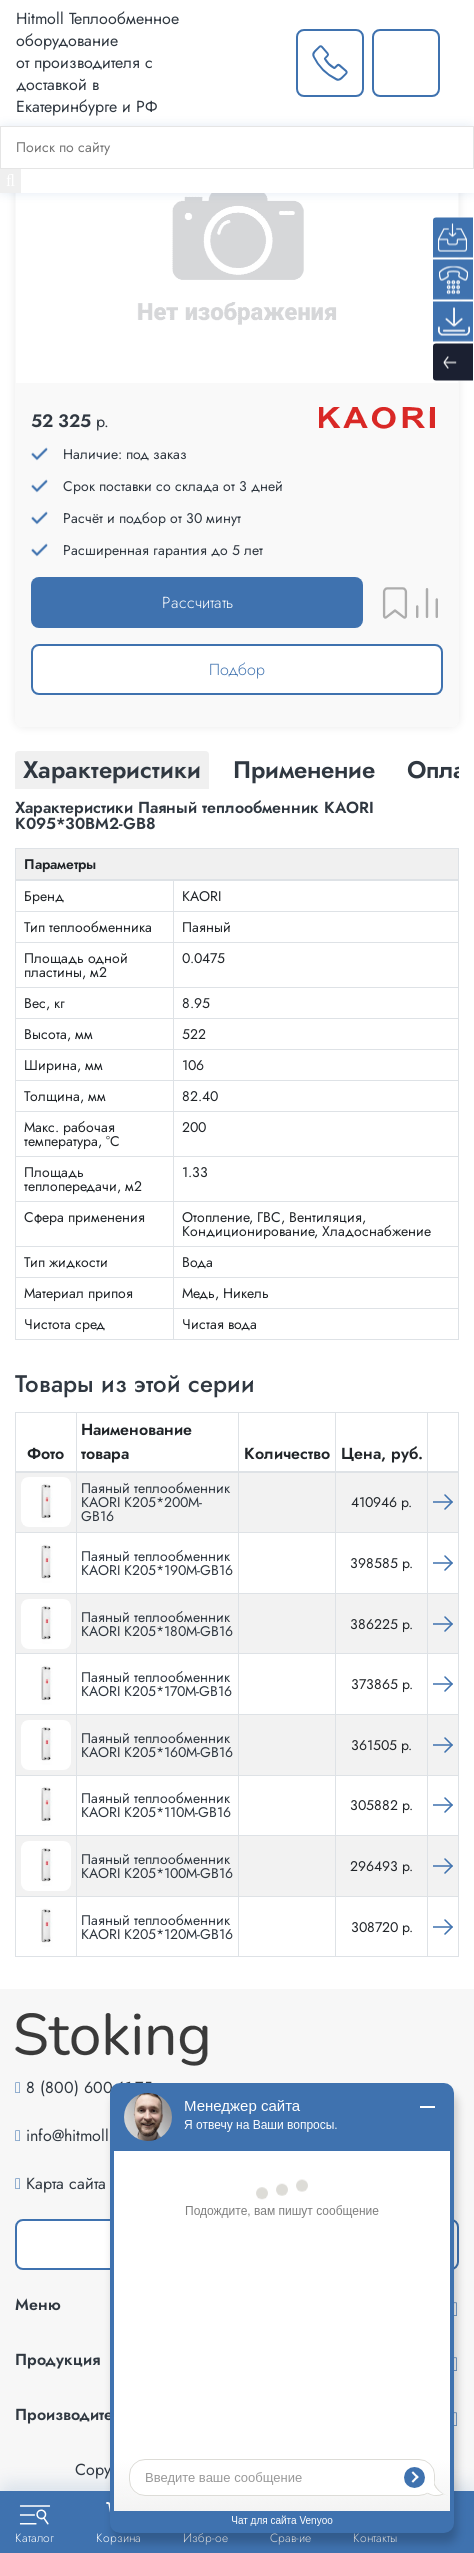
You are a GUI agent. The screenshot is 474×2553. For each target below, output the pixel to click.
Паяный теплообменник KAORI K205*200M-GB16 (155, 1502)
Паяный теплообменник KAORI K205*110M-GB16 (156, 1805)
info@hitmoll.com (84, 2135)
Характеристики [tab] (112, 769)
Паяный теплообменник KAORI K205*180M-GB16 (157, 1624)
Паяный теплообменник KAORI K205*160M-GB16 (157, 1745)
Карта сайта (66, 2183)
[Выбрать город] (249, 63)
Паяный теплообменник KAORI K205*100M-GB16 (157, 1866)
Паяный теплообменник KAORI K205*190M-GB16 (157, 1563)
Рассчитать (197, 602)
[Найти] (10, 181)
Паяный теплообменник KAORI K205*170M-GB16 (156, 1684)
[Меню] (457, 63)
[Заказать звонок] (330, 63)
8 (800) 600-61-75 (89, 2087)
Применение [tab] (304, 769)
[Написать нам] (406, 63)
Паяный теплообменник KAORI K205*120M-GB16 (157, 1927)
